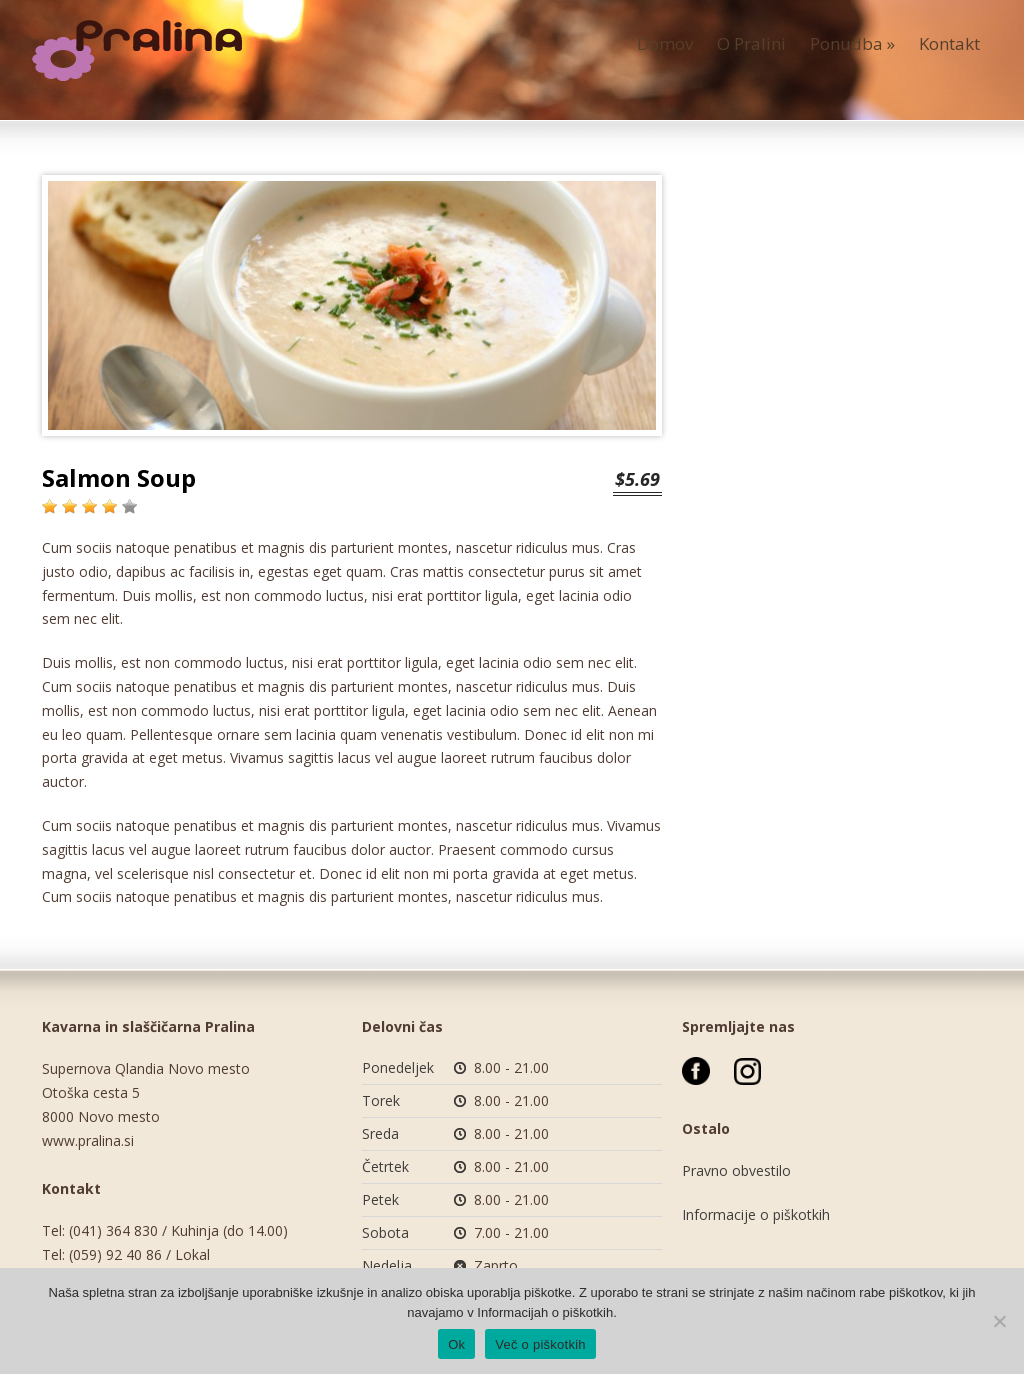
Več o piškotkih (540, 1344)
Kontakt (949, 43)
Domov (665, 43)
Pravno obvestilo (736, 1170)
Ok (456, 1344)
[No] (999, 1321)
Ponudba (852, 43)
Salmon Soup (119, 477)
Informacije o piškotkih (756, 1214)
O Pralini (751, 43)
